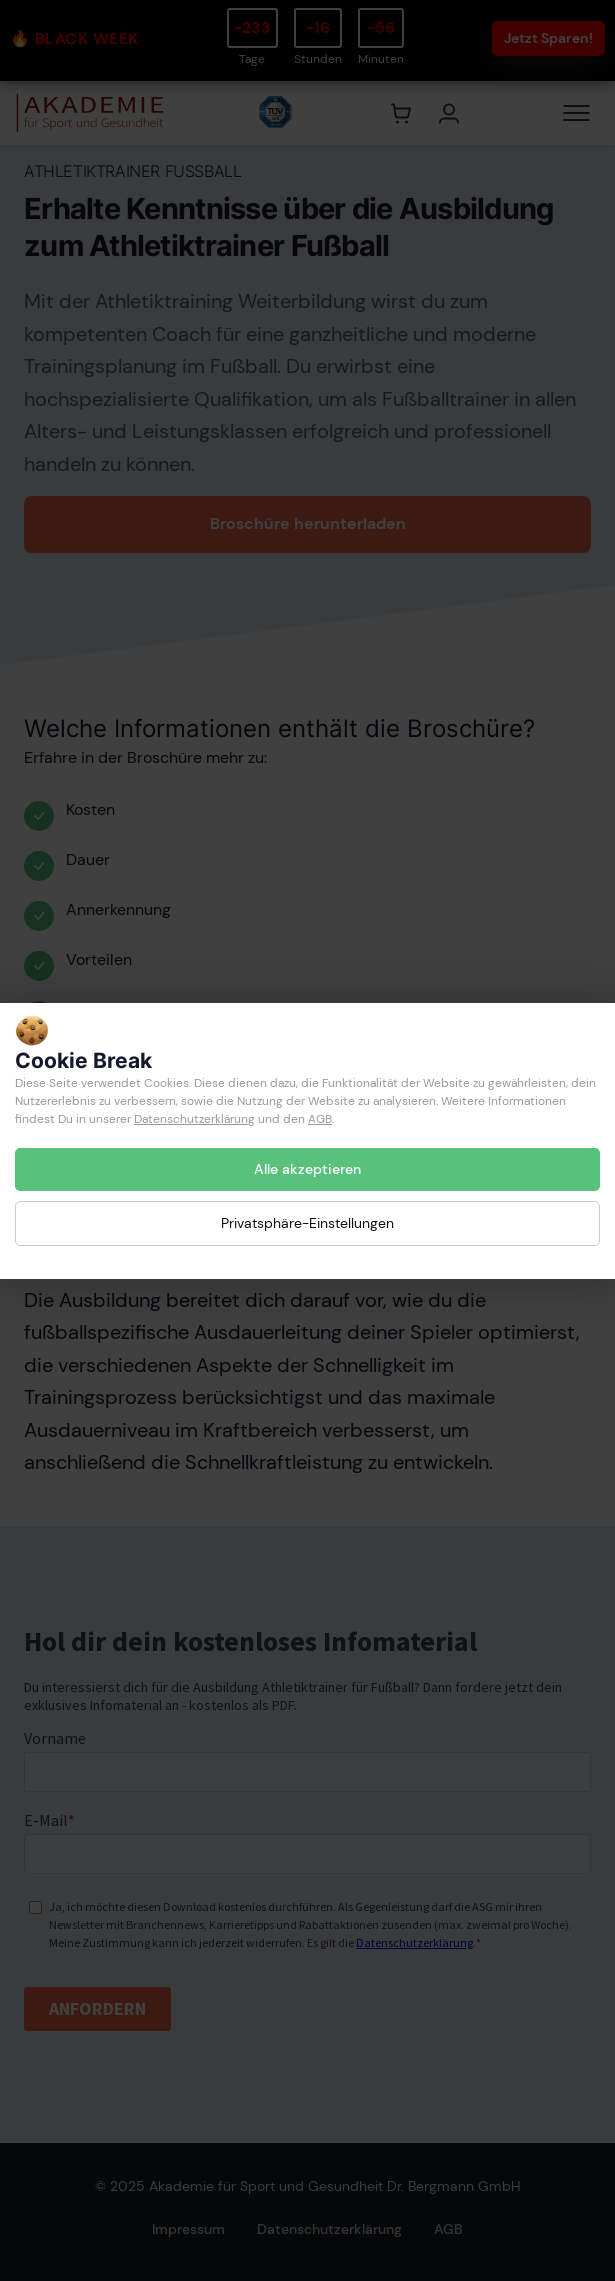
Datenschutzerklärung (194, 1119)
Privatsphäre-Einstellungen (307, 1223)
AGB (320, 1119)
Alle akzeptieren (307, 1169)
